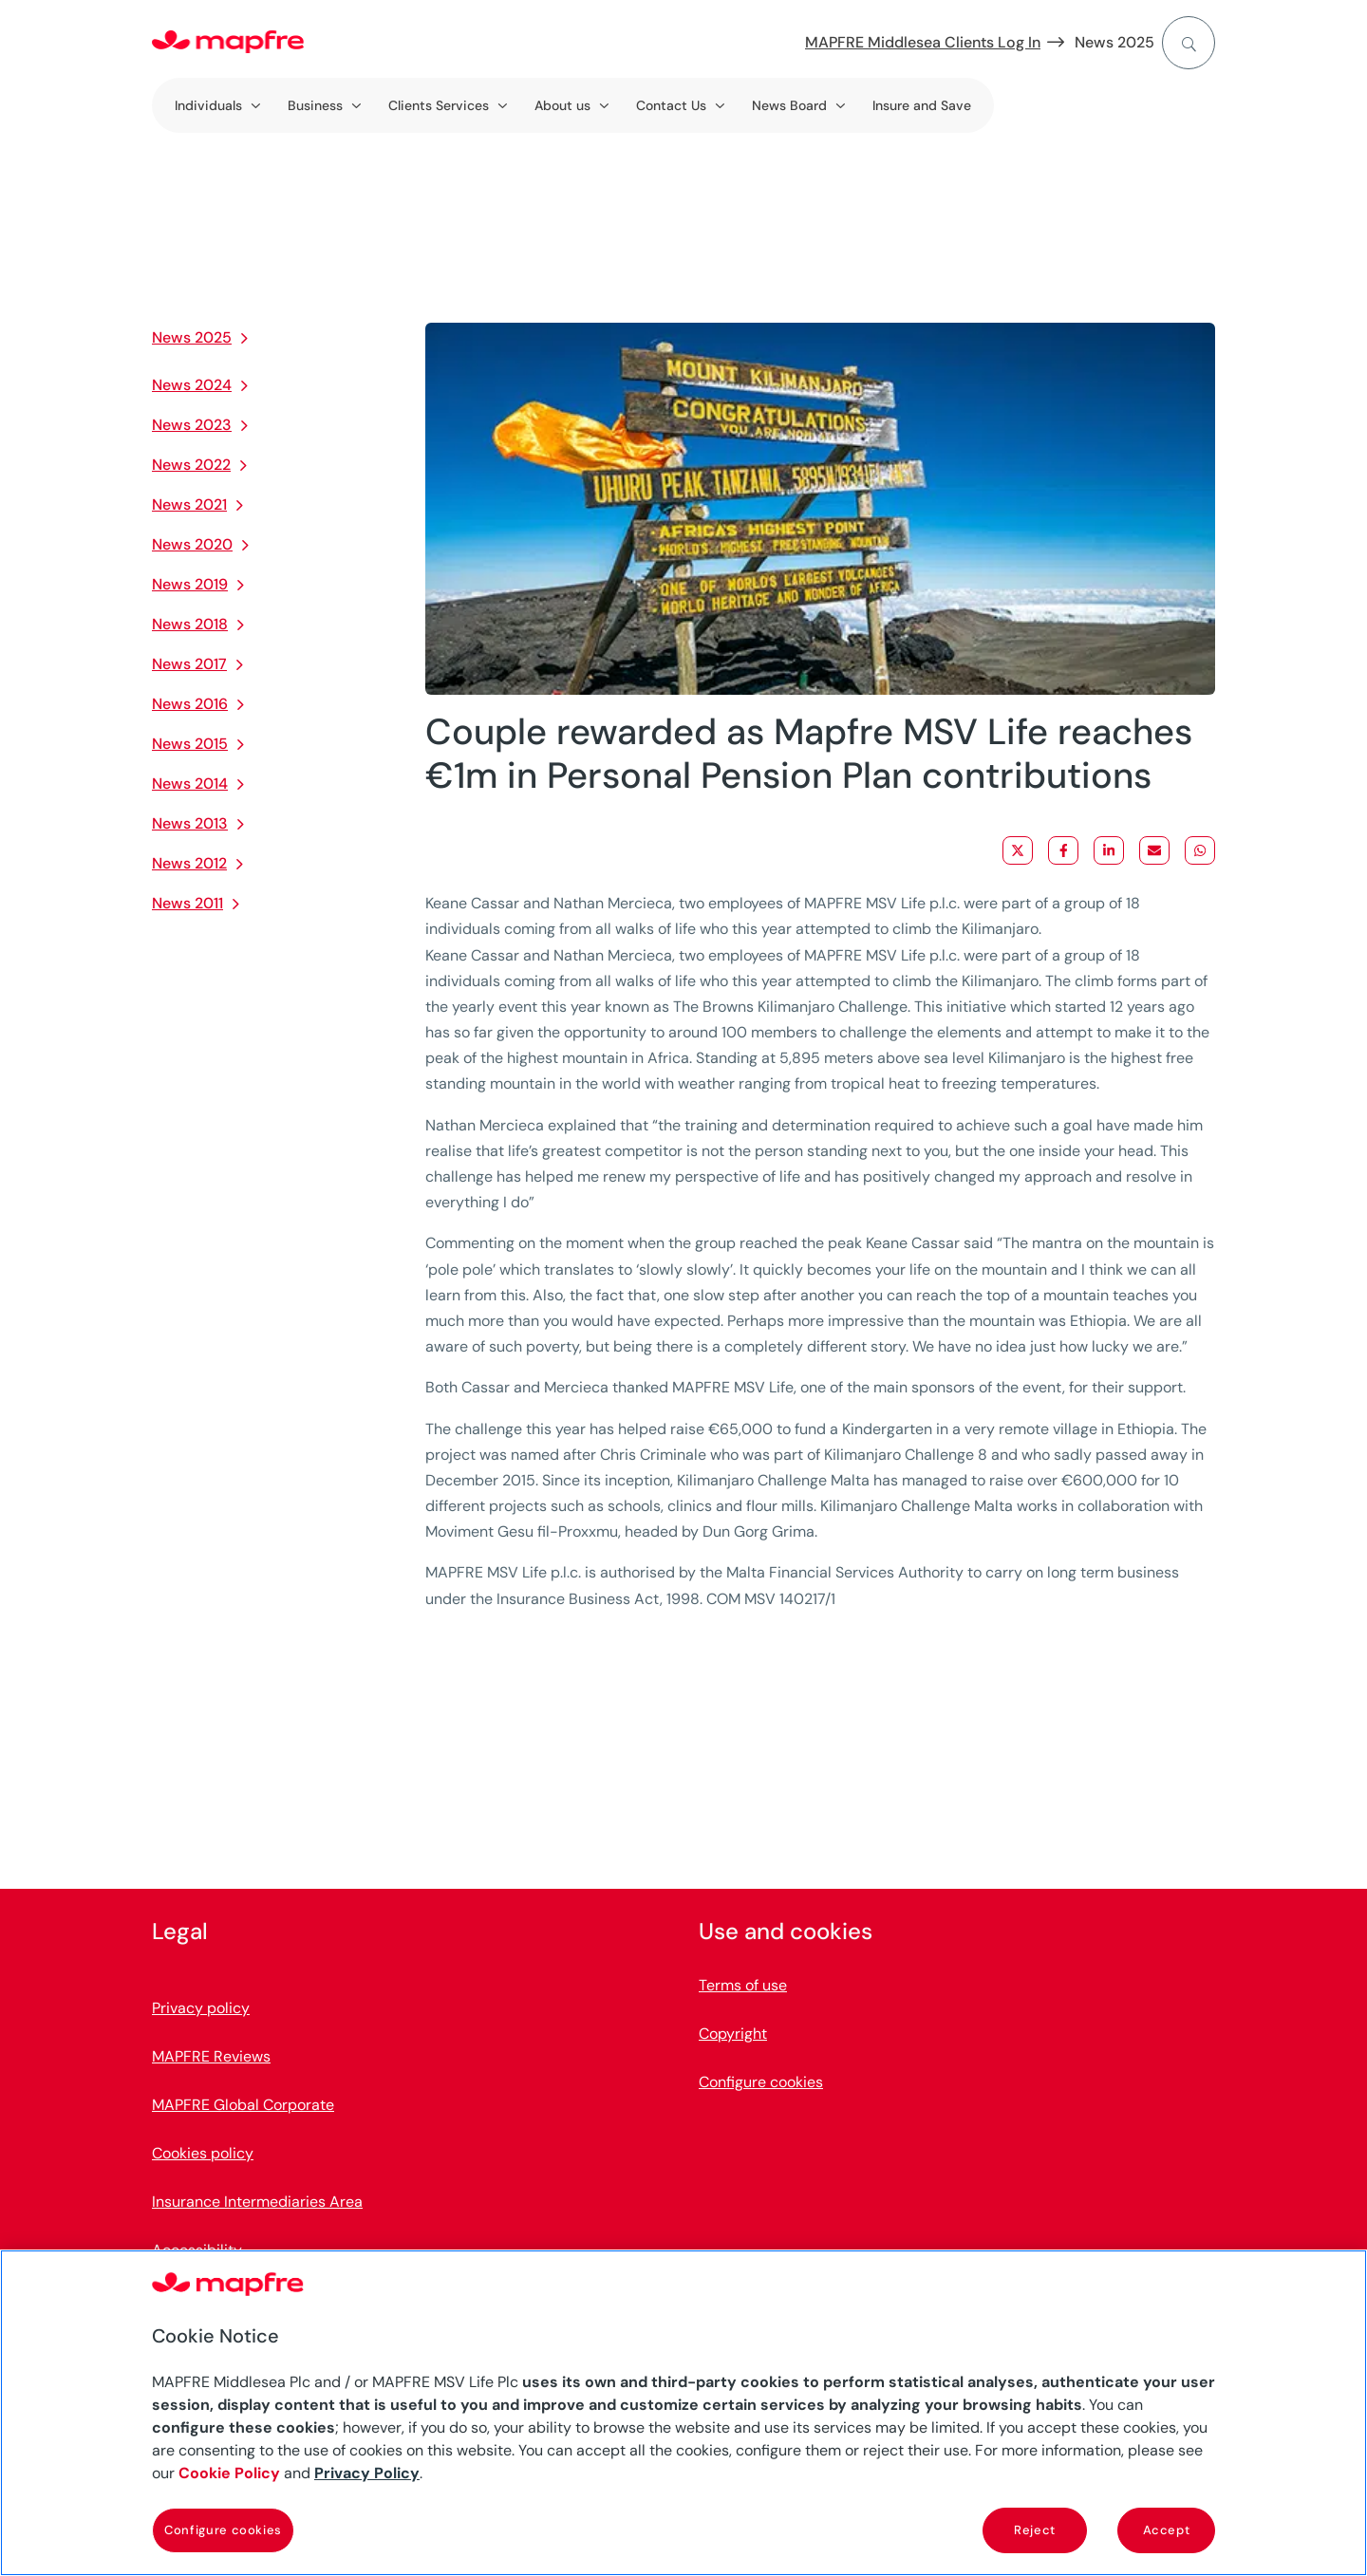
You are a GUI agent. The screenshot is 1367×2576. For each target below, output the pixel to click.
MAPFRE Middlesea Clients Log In (922, 42)
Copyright (733, 2034)
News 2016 (190, 704)
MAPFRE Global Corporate (243, 2106)
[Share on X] (1017, 850)
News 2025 (1114, 42)
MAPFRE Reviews (211, 2057)
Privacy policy (201, 2009)
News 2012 (189, 863)
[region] (683, 2412)
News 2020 (192, 544)
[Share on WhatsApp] (1200, 850)
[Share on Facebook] (1063, 850)
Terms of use (743, 1986)
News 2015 (190, 744)
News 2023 (192, 425)
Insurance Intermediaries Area (257, 2202)
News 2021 (189, 504)
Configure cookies (761, 2083)
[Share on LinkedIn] (1109, 850)
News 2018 (190, 624)
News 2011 (187, 903)
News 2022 (191, 465)
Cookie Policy (229, 2473)
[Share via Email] (1154, 850)
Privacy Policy (367, 2473)
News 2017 (189, 664)
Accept (1166, 2530)
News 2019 (190, 584)
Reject (1035, 2530)
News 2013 (190, 823)
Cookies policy (202, 2154)
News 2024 (192, 385)
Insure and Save (921, 105)
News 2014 (190, 783)
